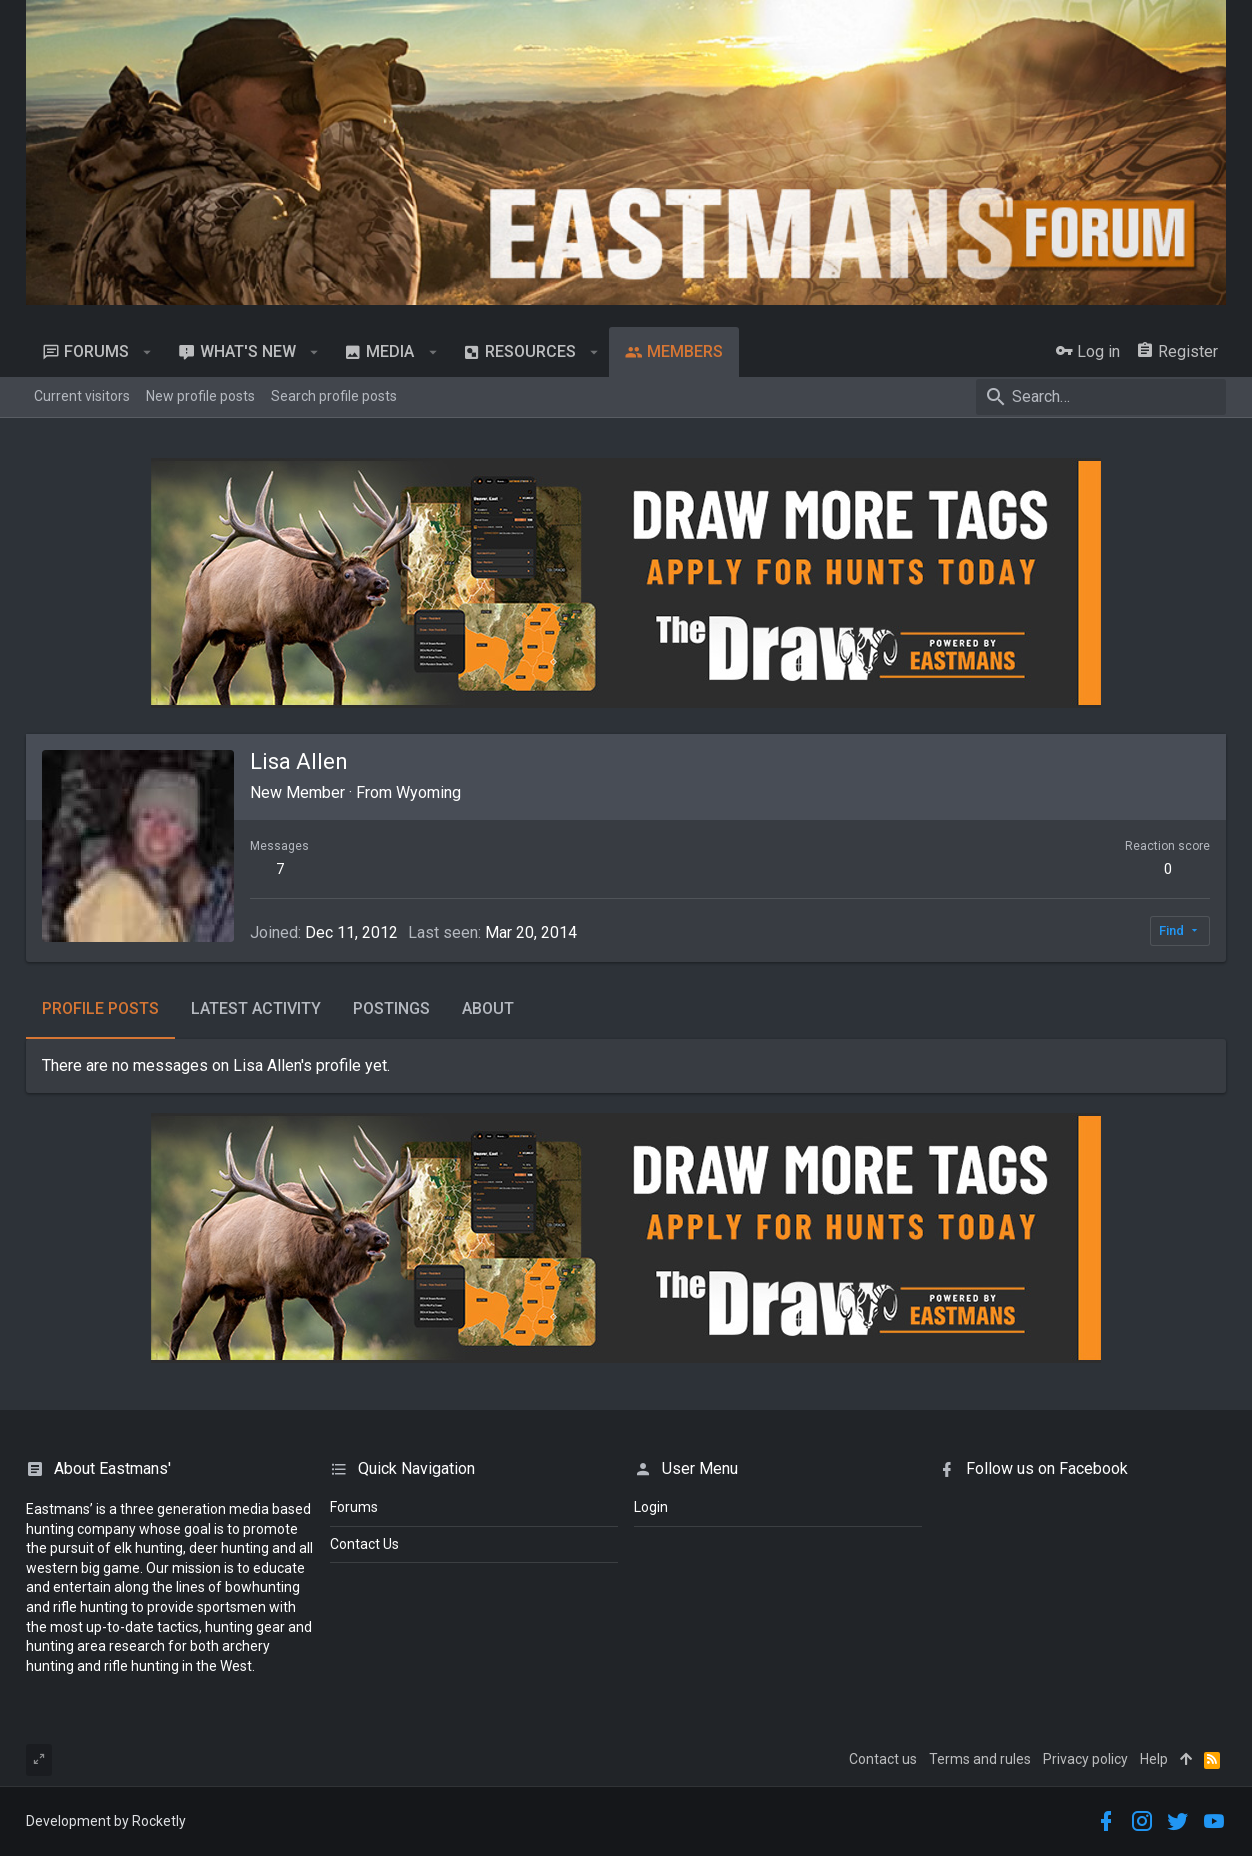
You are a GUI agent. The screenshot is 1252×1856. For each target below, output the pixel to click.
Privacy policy (1085, 1759)
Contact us (883, 1759)
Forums (354, 1507)
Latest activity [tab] (256, 1008)
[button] (147, 352)
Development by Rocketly (106, 1821)
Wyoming (428, 792)
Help (1154, 1759)
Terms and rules (980, 1759)
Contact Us (364, 1544)
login (651, 1507)
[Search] (1101, 397)
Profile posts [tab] (100, 1008)
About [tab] (488, 1008)
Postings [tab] (391, 1008)
